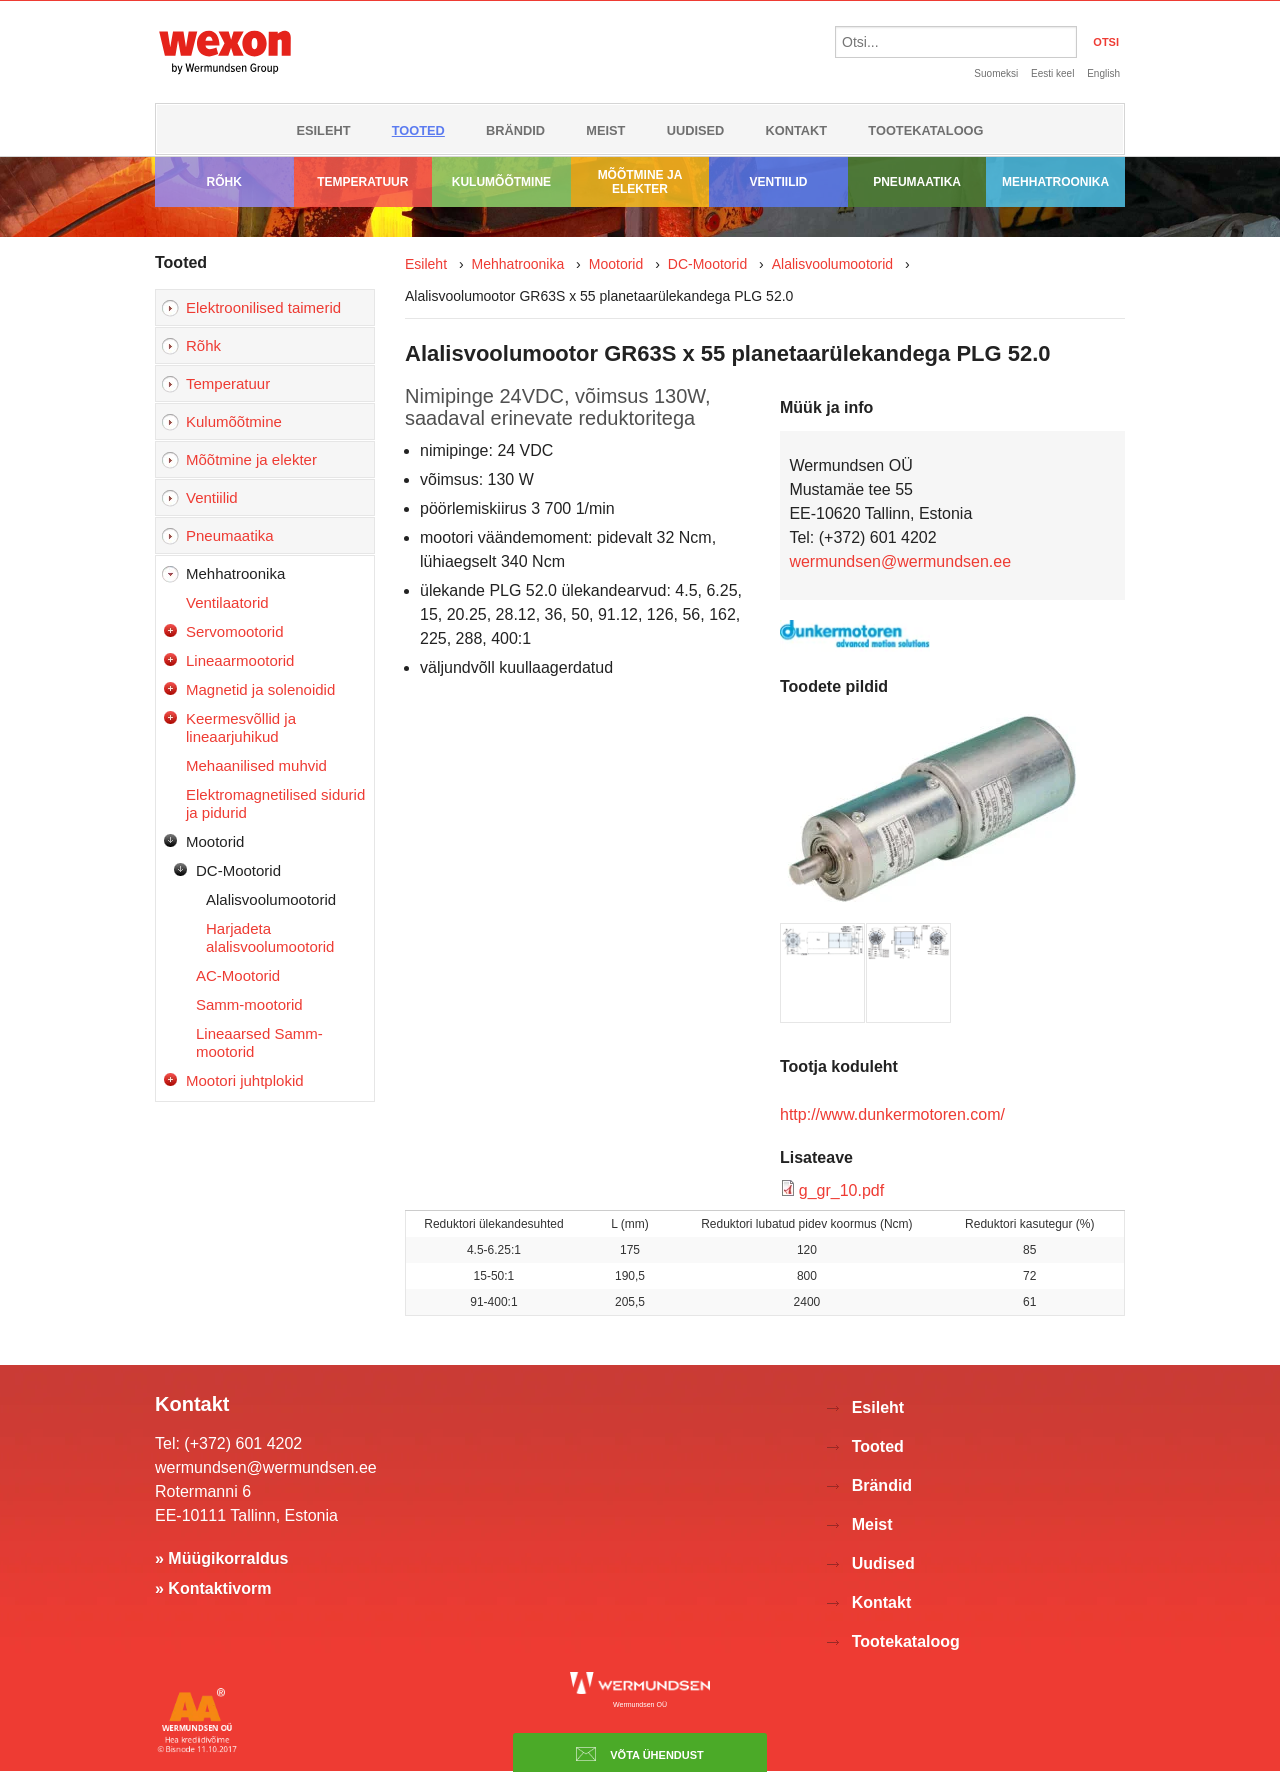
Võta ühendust (640, 1754)
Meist (605, 130)
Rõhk (224, 182)
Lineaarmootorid (240, 660)
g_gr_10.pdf (841, 1190)
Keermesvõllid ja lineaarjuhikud (241, 727)
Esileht (323, 130)
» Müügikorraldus (221, 1558)
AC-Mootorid (238, 975)
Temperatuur (362, 182)
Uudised (696, 130)
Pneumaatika (917, 182)
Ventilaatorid (227, 602)
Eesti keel (1052, 73)
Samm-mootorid (249, 1004)
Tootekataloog (925, 130)
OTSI (1106, 42)
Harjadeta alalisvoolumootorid (270, 937)
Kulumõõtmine (501, 182)
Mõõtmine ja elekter (640, 182)
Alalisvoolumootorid (271, 899)
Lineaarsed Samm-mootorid (259, 1042)
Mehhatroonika (1055, 182)
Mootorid (215, 841)
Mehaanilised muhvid (256, 765)
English (1103, 73)
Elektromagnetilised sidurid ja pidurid (275, 803)
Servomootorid (235, 631)
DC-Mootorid (238, 870)
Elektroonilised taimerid (263, 307)
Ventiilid (779, 182)
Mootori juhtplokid (245, 1080)
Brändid (515, 130)
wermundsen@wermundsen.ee (900, 561)
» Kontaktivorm (213, 1588)
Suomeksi (996, 73)
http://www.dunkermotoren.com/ (892, 1114)
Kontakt (797, 130)
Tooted (418, 130)
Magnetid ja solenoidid (260, 689)
